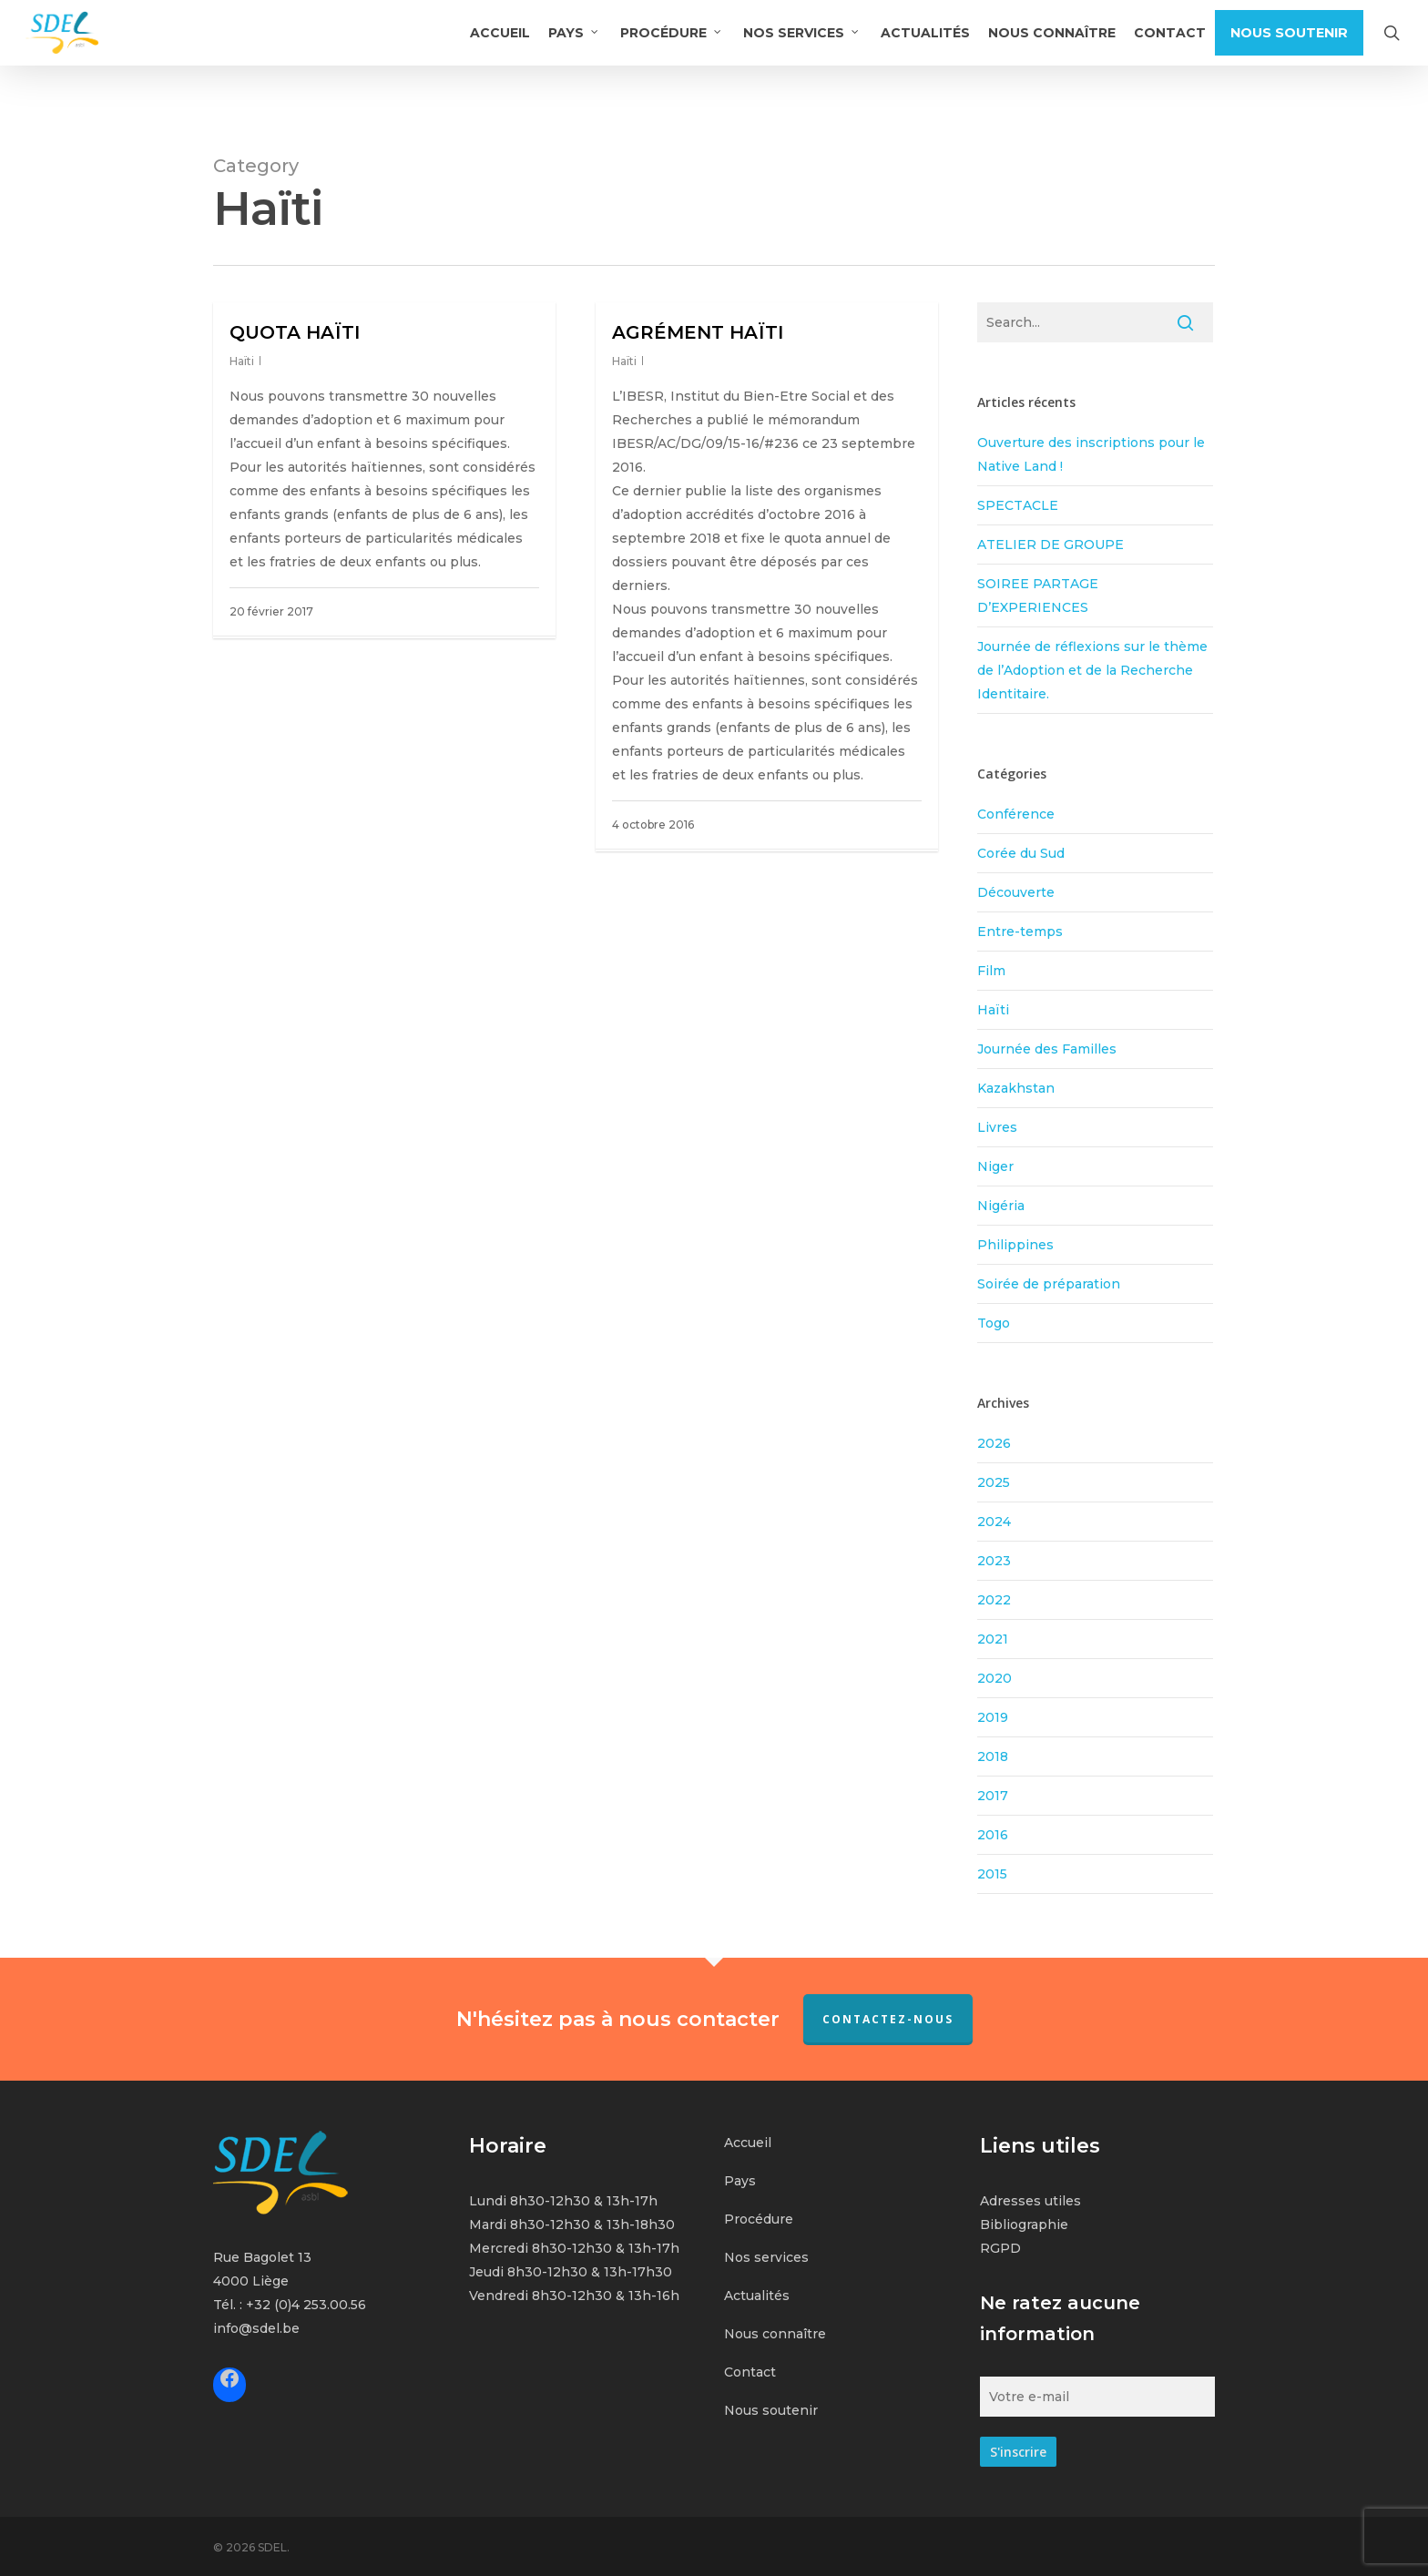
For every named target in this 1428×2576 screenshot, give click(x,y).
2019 (992, 1717)
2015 (992, 1874)
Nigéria (1001, 1205)
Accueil (747, 2142)
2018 (992, 1756)
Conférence (1016, 814)
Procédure (758, 2219)
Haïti (242, 361)
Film (991, 970)
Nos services (766, 2257)
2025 (993, 1482)
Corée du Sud (1021, 853)
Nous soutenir (771, 2410)
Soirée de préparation (1048, 1284)
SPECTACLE (1017, 505)
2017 (992, 1795)
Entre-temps (1020, 931)
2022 (994, 1600)
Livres (997, 1127)
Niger (995, 1166)
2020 (994, 1678)
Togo (993, 1323)
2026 (994, 1443)
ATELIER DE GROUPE (1050, 544)
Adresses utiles (1030, 2201)
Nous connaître (775, 2334)
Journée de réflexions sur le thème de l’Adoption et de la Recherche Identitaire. (1092, 670)
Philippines (1015, 1245)
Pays (740, 2181)
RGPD (1000, 2248)
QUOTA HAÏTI (295, 332)
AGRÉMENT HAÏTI (697, 332)
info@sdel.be (256, 2328)
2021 (992, 1639)
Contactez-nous (888, 2019)
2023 (994, 1561)
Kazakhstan (1016, 1088)
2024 (994, 1521)
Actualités (757, 2295)
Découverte (1016, 892)
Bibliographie (1024, 2224)
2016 (992, 1835)
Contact (750, 2372)
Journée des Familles (1047, 1049)
